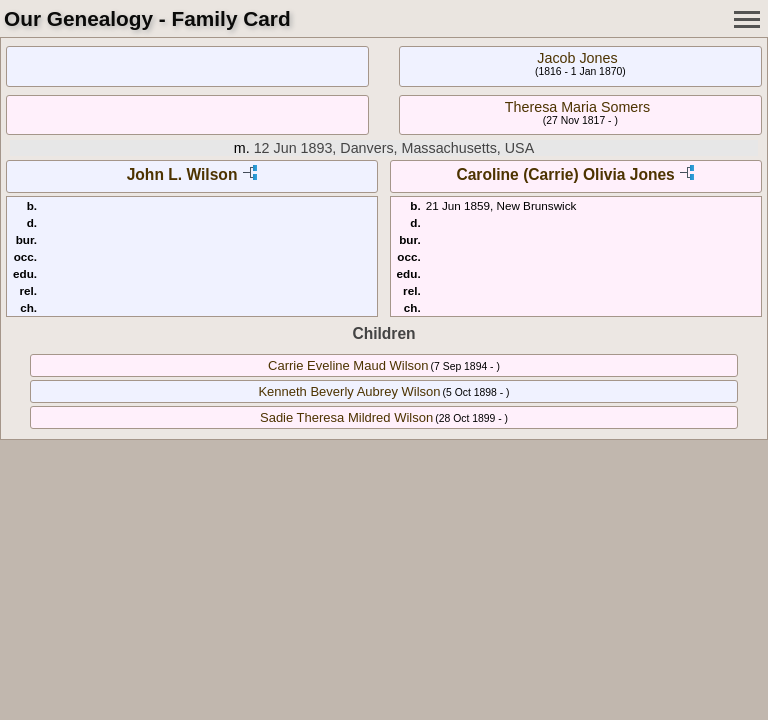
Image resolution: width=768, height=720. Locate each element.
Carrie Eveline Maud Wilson (348, 365)
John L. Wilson (182, 174)
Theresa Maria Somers (577, 107)
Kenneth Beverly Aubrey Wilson (349, 391)
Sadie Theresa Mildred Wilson (346, 417)
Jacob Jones (577, 58)
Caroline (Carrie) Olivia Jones (565, 174)
